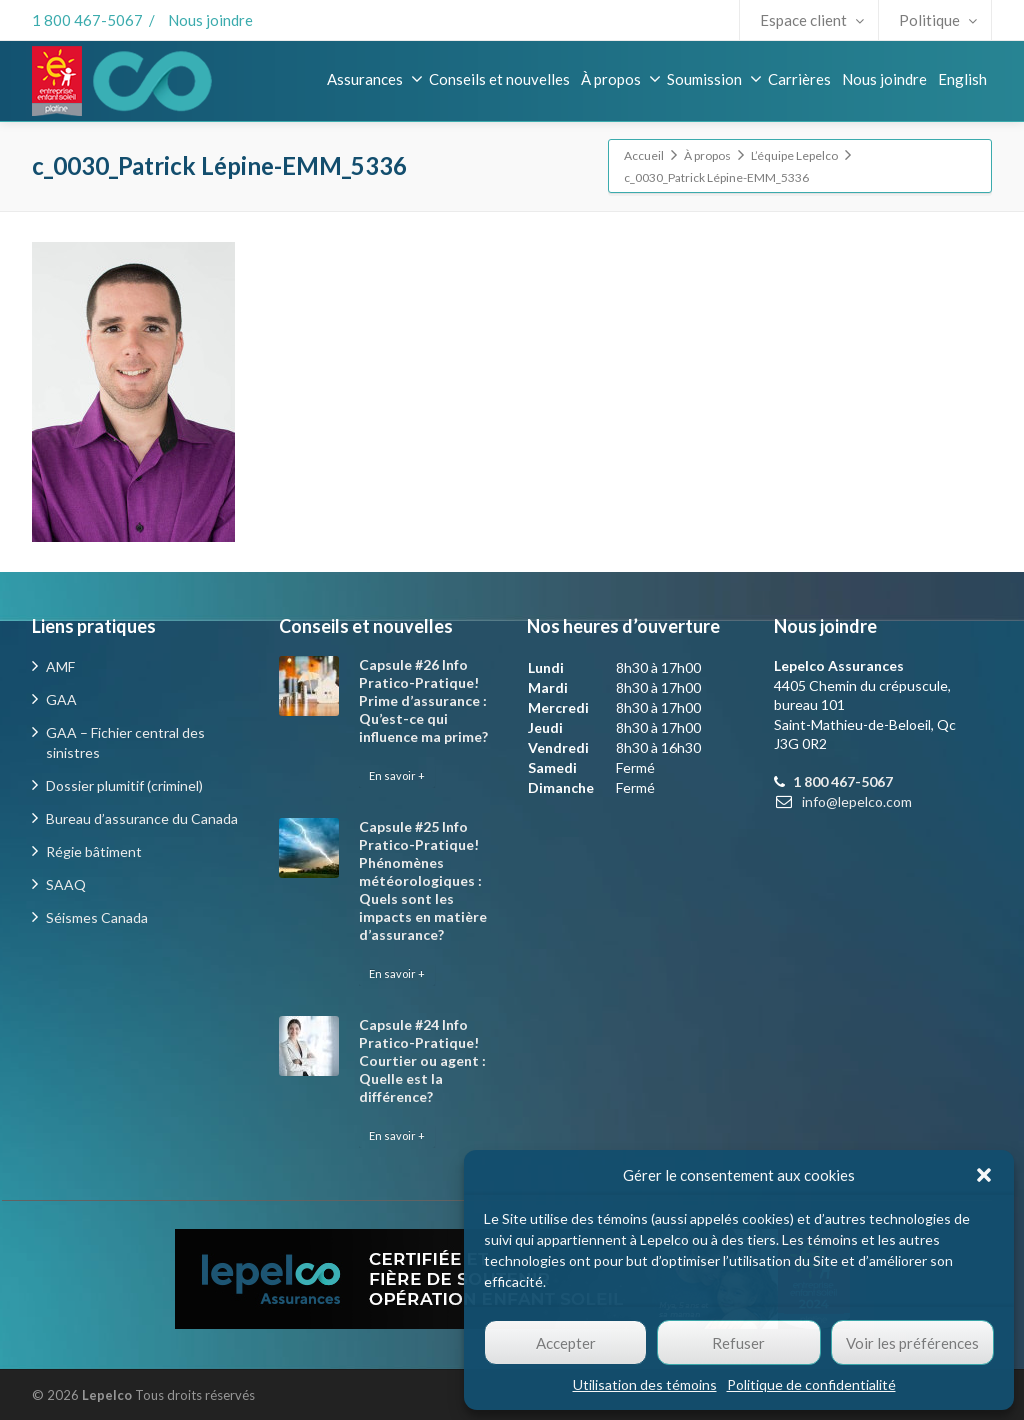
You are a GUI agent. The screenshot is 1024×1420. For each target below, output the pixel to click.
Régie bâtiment (94, 851)
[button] (984, 1175)
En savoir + (397, 775)
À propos (621, 79)
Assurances (375, 79)
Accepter (566, 1343)
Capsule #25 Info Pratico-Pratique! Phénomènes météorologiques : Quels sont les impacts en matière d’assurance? (423, 880)
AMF (60, 666)
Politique (938, 20)
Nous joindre (210, 20)
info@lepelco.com (857, 801)
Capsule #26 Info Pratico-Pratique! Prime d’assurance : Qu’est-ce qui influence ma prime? (423, 700)
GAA (61, 699)
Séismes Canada (97, 917)
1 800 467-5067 (87, 20)
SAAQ (66, 884)
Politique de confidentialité (811, 1384)
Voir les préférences (912, 1343)
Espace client (812, 20)
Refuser (738, 1343)
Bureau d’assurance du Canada (142, 818)
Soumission (714, 79)
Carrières (799, 79)
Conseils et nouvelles (499, 79)
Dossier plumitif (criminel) (124, 785)
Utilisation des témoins (645, 1384)
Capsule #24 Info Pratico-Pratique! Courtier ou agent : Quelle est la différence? (422, 1060)
